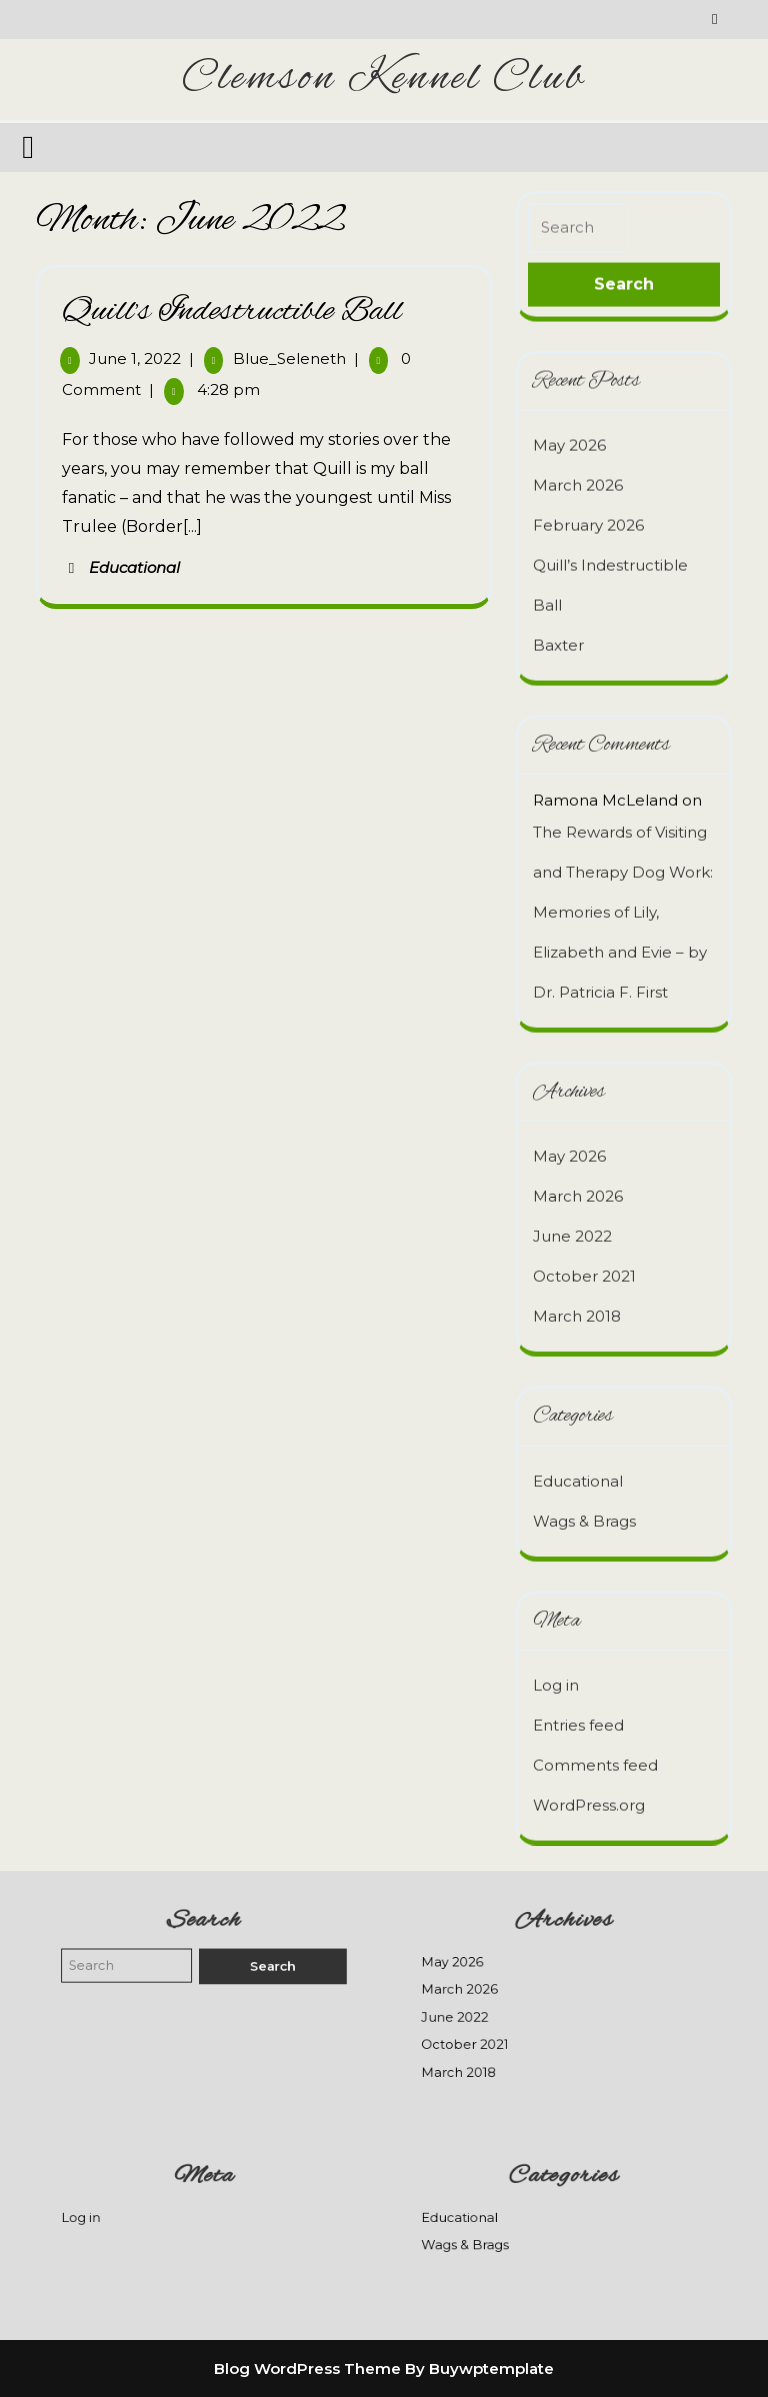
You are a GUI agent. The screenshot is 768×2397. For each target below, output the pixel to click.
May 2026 (569, 433)
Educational (134, 567)
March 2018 (577, 1304)
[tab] (30, 147)
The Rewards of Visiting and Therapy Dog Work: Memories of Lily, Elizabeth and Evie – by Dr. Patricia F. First (623, 899)
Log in (556, 1673)
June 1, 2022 (135, 358)
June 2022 (572, 1224)
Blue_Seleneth (289, 358)
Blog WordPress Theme (307, 2368)
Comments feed (595, 1753)
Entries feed (578, 1713)
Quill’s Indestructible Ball (232, 312)
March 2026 (578, 473)
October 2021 (584, 1264)
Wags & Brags (584, 1508)
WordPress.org (589, 1793)
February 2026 (588, 513)
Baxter (558, 633)
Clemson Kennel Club (384, 79)
